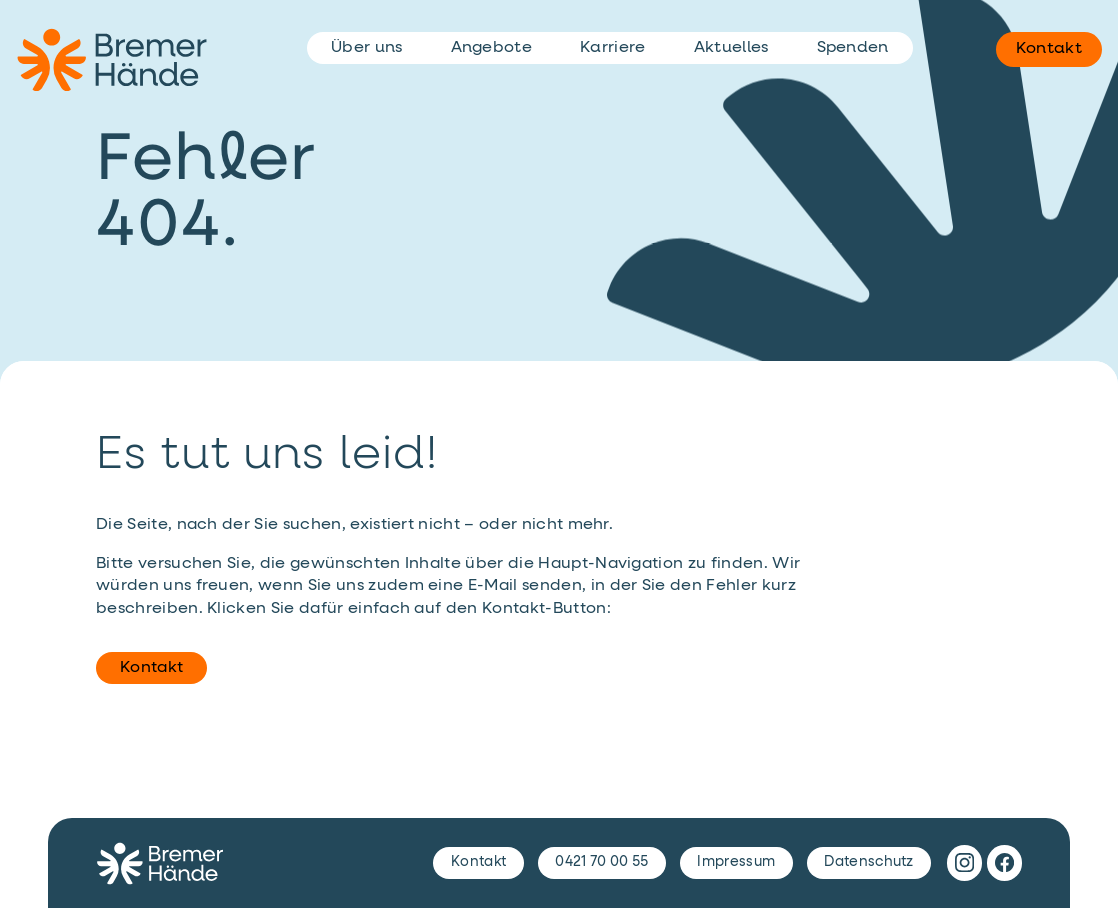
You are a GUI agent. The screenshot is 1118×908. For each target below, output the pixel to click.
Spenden (853, 48)
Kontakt (151, 668)
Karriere (613, 48)
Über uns (367, 48)
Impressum (736, 862)
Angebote (492, 48)
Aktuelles (731, 48)
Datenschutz (869, 862)
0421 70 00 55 (601, 862)
